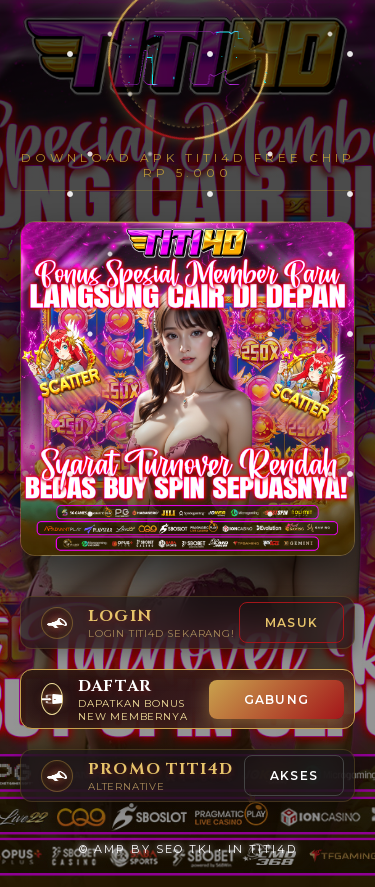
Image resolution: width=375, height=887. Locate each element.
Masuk (291, 622)
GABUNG (276, 699)
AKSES (294, 775)
